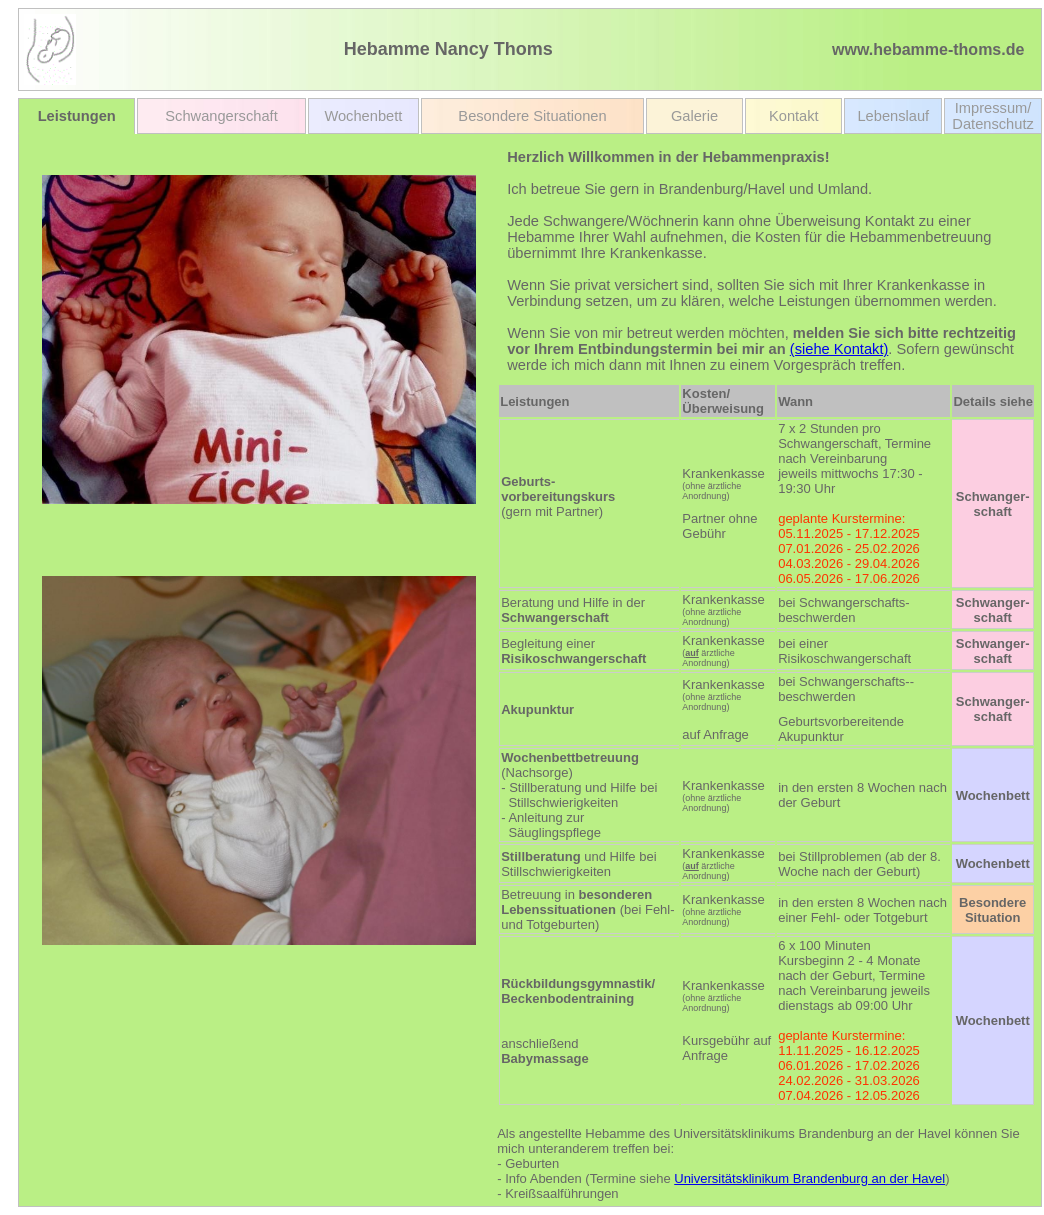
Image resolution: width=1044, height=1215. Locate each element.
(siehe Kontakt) (839, 349)
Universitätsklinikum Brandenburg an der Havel (809, 1178)
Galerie (694, 116)
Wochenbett (363, 116)
